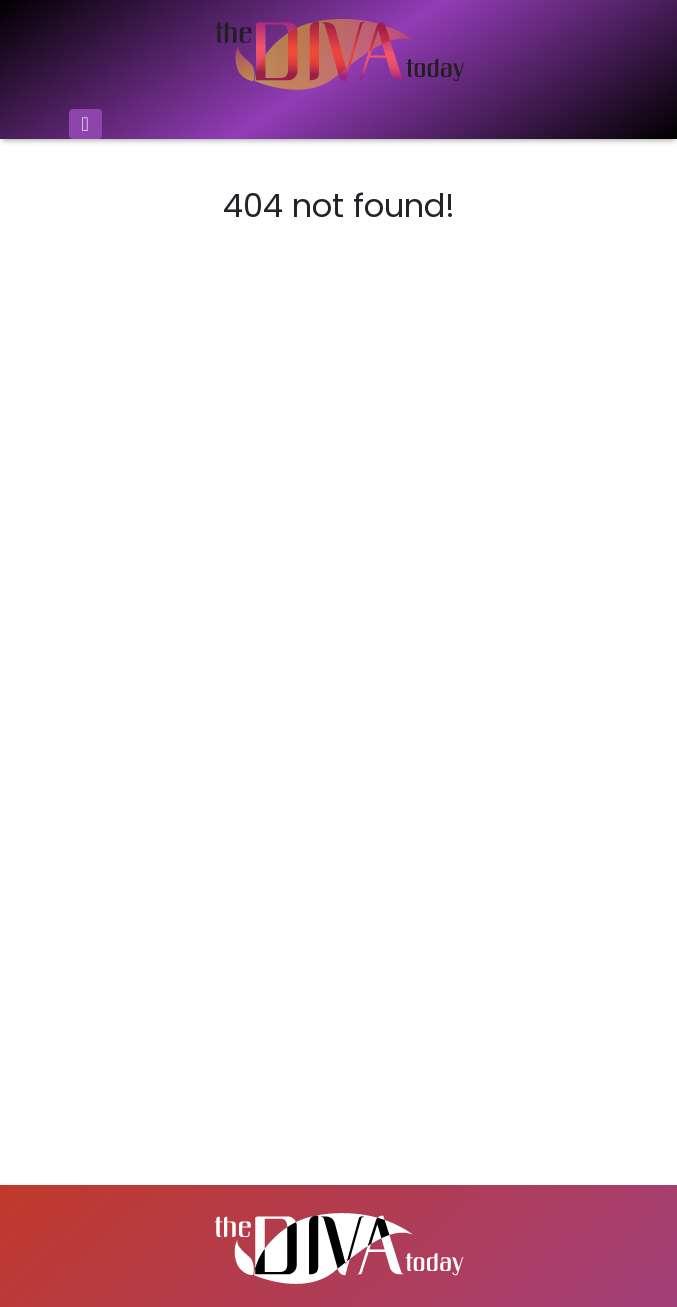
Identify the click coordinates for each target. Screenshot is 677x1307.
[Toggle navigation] (85, 124)
